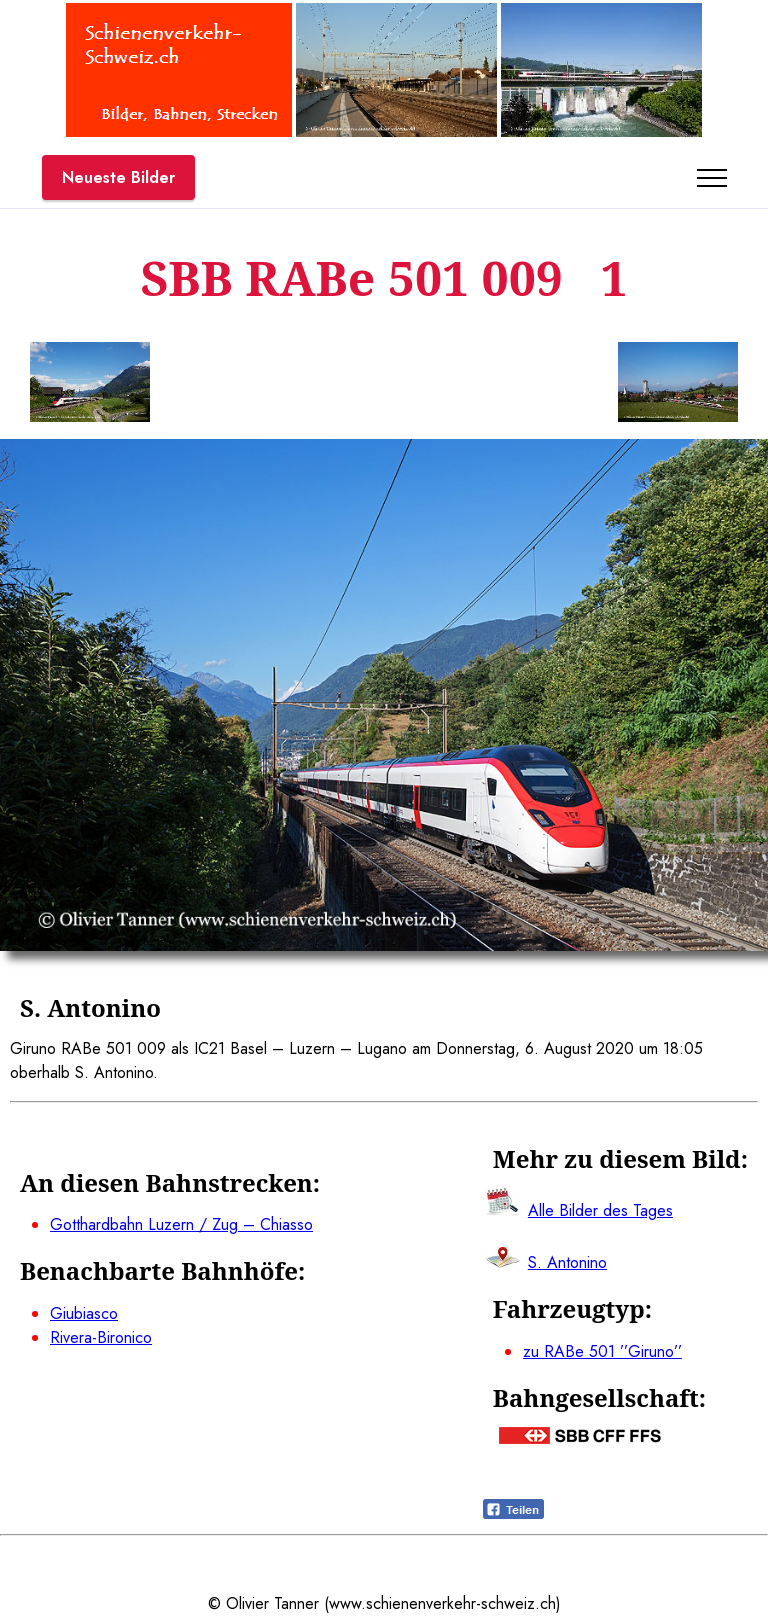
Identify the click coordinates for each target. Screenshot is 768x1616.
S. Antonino (567, 1262)
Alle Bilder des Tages (600, 1210)
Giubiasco (84, 1313)
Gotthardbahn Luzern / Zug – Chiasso (181, 1224)
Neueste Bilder (118, 177)
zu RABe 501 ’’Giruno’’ (602, 1351)
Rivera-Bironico (101, 1337)
